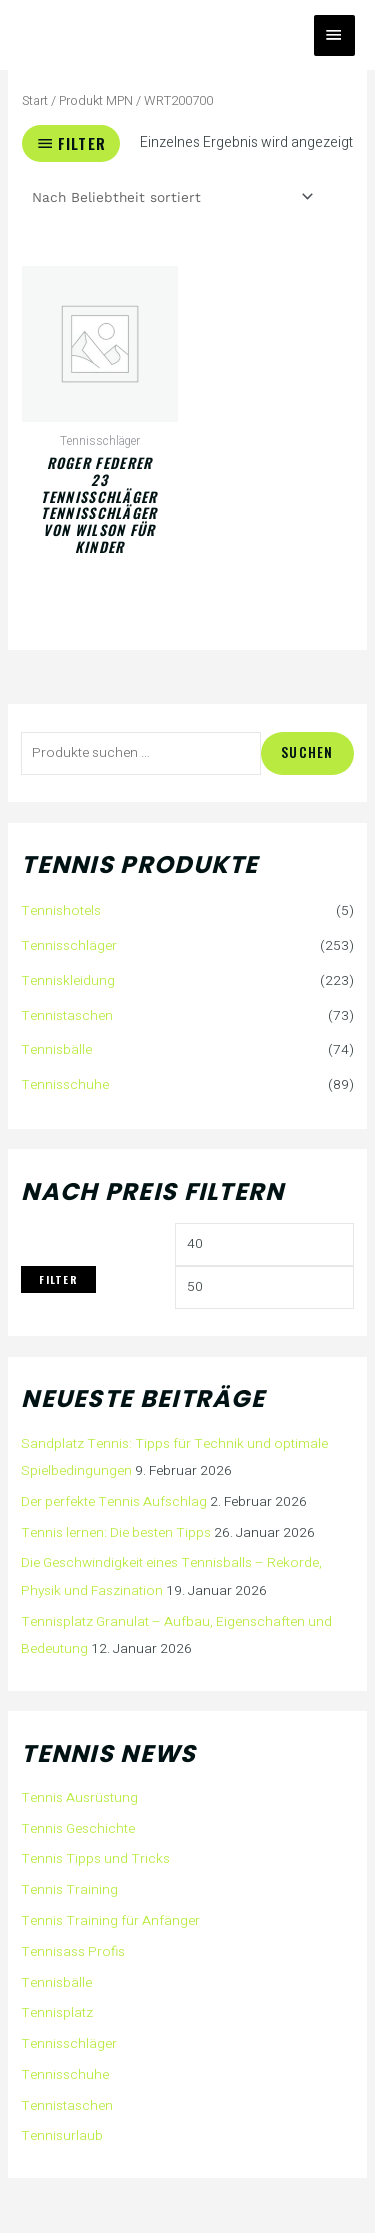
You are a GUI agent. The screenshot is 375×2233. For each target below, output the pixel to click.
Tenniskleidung (68, 981)
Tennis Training (69, 1890)
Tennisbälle (56, 1050)
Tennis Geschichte (78, 1829)
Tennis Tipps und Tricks (95, 1859)
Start (35, 101)
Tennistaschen (67, 1016)
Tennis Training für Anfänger (110, 1921)
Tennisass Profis (73, 1952)
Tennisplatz (57, 2013)
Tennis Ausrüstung (79, 1798)
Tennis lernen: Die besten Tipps (116, 1533)
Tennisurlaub (62, 2136)
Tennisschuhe (65, 1085)
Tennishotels (61, 911)
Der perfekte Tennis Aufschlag (114, 1502)
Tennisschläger (69, 946)
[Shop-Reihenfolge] (170, 197)
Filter (58, 1279)
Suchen (307, 752)
